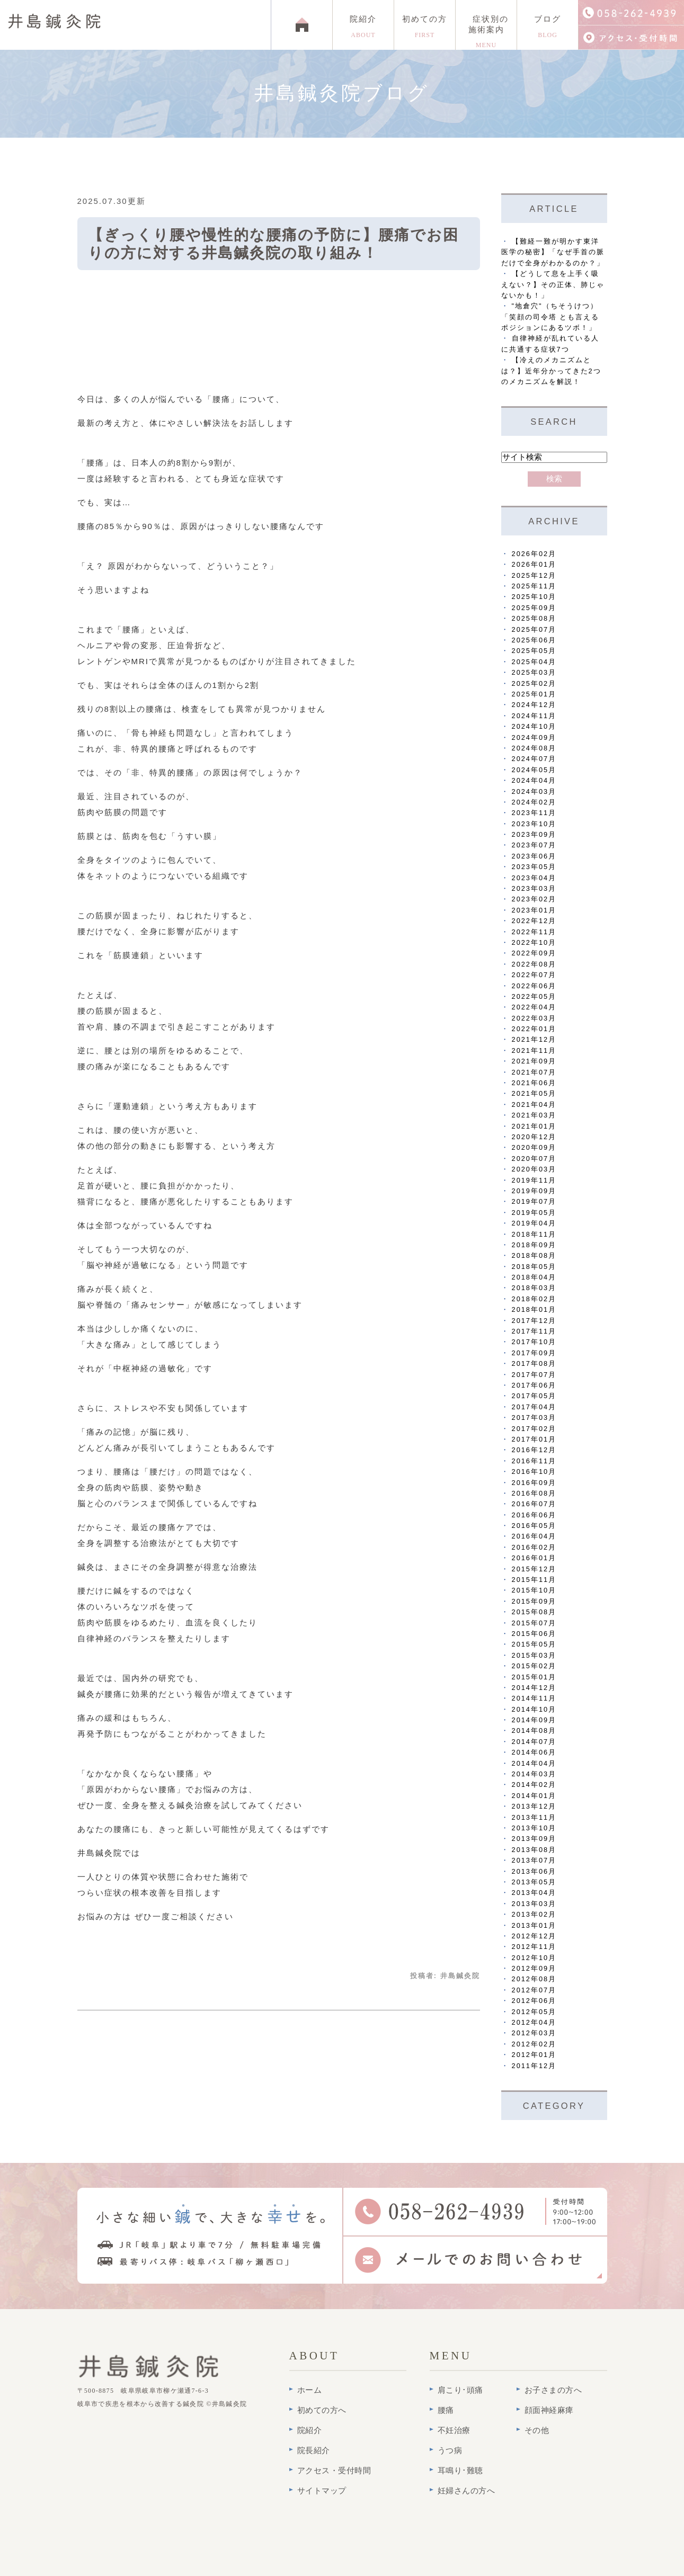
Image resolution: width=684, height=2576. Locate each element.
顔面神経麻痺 (549, 2410)
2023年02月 (534, 899)
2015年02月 (534, 1666)
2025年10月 (534, 597)
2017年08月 (534, 1363)
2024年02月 (534, 802)
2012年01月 (534, 2055)
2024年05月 (534, 770)
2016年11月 (534, 1461)
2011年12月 (534, 2066)
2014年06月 (534, 1752)
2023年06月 (534, 856)
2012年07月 (534, 1990)
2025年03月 (534, 672)
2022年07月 (534, 975)
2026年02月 (534, 554)
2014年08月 (534, 1730)
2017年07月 (534, 1375)
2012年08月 (534, 1979)
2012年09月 (534, 1968)
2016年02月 (534, 1547)
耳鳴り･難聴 (460, 2470)
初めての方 (424, 27)
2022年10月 (534, 942)
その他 (537, 2430)
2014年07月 (534, 1742)
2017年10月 (534, 1342)
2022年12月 (534, 921)
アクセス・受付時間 (334, 2470)
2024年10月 (534, 726)
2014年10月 (534, 1709)
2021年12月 (534, 1039)
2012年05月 (534, 2012)
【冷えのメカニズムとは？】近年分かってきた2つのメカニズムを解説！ (551, 371)
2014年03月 (534, 1774)
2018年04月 (534, 1277)
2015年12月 (534, 1569)
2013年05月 (534, 1882)
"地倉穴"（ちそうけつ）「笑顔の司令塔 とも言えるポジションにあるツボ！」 (550, 317)
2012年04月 (534, 2022)
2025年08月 (534, 618)
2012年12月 (534, 1936)
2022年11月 (534, 932)
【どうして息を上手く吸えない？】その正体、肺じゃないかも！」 (553, 284)
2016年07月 (534, 1504)
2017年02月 (534, 1429)
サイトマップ (322, 2490)
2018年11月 (534, 1234)
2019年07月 (534, 1201)
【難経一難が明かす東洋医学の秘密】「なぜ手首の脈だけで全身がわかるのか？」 (553, 252)
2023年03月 (534, 888)
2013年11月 (534, 1817)
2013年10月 (534, 1828)
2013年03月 (534, 1904)
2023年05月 (534, 867)
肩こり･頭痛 (460, 2390)
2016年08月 (534, 1493)
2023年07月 (534, 845)
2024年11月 (534, 716)
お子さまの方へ (553, 2390)
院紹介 (363, 27)
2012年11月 (534, 1947)
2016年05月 (534, 1525)
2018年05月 (534, 1267)
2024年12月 (534, 705)
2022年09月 (534, 953)
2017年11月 (534, 1331)
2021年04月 (534, 1104)
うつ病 (450, 2450)
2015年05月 (534, 1644)
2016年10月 (534, 1471)
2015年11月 (534, 1580)
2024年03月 (534, 791)
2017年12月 (534, 1321)
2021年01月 (534, 1126)
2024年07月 (534, 759)
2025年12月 (534, 575)
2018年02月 (534, 1299)
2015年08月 (534, 1612)
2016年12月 (534, 1450)
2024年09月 (534, 737)
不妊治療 (454, 2430)
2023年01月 (534, 910)
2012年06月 (534, 2001)
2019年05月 (534, 1213)
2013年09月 (534, 1838)
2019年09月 (534, 1191)
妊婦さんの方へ (466, 2490)
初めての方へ (322, 2410)
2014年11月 (534, 1698)
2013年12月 (534, 1806)
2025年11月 (534, 586)
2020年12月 (534, 1137)
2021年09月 (534, 1061)
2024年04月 (534, 780)
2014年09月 (534, 1720)
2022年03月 (534, 1018)
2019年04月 (534, 1223)
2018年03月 (534, 1288)
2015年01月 (534, 1677)
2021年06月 (534, 1083)
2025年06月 (534, 640)
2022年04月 (534, 1007)
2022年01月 (534, 1029)
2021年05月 (534, 1093)
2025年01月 (534, 694)
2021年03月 (534, 1115)
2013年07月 (534, 1860)
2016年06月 (534, 1515)
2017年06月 (534, 1385)
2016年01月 (534, 1558)
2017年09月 (534, 1353)
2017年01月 (534, 1439)
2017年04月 (534, 1407)
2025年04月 (534, 662)
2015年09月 (534, 1601)
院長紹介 (313, 2450)
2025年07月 (534, 629)
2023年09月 (534, 834)
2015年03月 (534, 1655)
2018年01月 (534, 1309)
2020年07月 (534, 1158)
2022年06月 (534, 986)
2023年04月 (534, 878)
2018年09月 (534, 1245)
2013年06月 (534, 1871)
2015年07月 (534, 1623)
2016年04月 (534, 1536)
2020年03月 (534, 1169)
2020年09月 (534, 1147)
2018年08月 (534, 1255)
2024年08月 (534, 748)
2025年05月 (534, 651)
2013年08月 (534, 1850)
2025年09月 (534, 608)
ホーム (309, 2390)
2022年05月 (534, 996)
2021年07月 (534, 1072)
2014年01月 (534, 1796)
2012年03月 (534, 2033)
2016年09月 (534, 1483)
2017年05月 (534, 1396)
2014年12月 (534, 1688)
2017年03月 (534, 1417)
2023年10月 (534, 824)
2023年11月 (534, 813)
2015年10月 (534, 1590)
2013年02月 (534, 1914)
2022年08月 (534, 964)
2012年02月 (534, 2044)
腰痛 (446, 2410)
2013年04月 (534, 1893)
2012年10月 (534, 1958)
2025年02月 (534, 683)
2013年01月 (534, 1925)
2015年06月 (534, 1634)
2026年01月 (534, 564)
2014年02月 (534, 1784)
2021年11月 (534, 1050)
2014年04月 (534, 1763)
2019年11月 (534, 1180)
